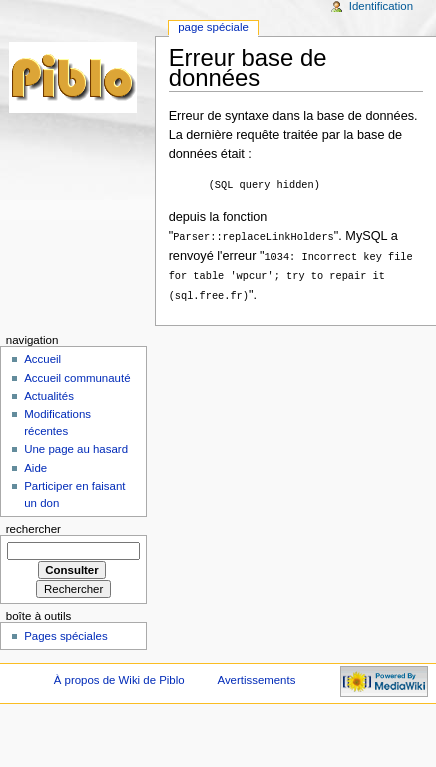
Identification (381, 6)
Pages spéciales (65, 633)
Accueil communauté (77, 375)
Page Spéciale (213, 27)
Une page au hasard (76, 446)
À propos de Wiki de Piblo (119, 677)
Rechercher (33, 526)
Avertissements (256, 677)
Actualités (49, 393)
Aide (35, 465)
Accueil (42, 356)
